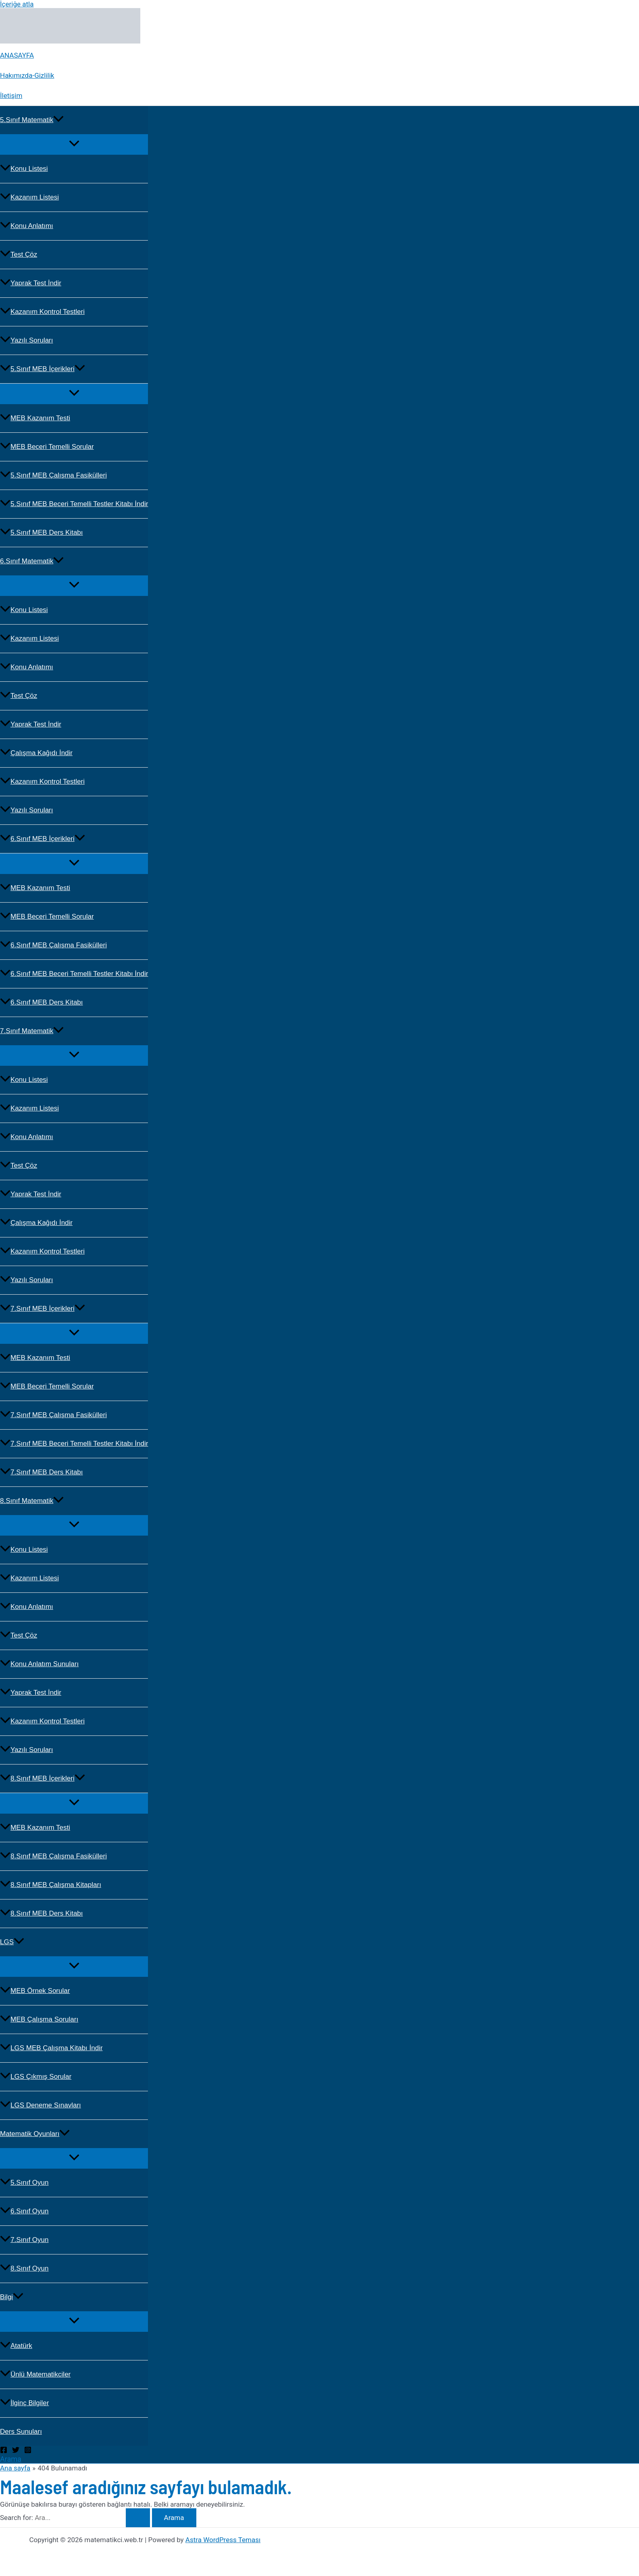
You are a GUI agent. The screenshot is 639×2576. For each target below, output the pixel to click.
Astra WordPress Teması (222, 2540)
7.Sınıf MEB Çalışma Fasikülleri (53, 1415)
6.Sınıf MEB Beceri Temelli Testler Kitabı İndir (74, 974)
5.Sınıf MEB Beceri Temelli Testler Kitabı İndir (74, 504)
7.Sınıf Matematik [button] (32, 1031)
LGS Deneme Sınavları (40, 2105)
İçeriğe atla (16, 4)
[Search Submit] (138, 2517)
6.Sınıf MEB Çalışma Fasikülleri (53, 945)
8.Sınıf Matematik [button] (32, 1501)
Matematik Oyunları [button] (35, 2134)
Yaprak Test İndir (30, 283)
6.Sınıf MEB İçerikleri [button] (42, 839)
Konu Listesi (24, 168)
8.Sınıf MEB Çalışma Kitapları (50, 1885)
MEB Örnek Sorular (35, 1991)
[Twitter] (15, 2451)
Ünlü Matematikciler (35, 2374)
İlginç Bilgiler (24, 2403)
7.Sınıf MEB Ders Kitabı (41, 1472)
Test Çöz (18, 254)
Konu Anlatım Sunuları (39, 1664)
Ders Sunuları (21, 2431)
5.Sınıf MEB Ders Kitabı (41, 532)
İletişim (11, 95)
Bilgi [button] (11, 2297)
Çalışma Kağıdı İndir (36, 753)
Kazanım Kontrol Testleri (42, 312)
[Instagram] (27, 2451)
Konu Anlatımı (26, 226)
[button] (58, 120)
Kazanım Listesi (29, 197)
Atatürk (16, 2346)
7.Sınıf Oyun (24, 2240)
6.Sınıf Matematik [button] (32, 561)
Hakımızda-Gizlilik (27, 75)
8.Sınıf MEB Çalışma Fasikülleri (53, 1856)
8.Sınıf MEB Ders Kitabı (41, 1913)
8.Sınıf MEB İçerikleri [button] (42, 1778)
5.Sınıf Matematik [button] (32, 120)
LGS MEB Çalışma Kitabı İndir (51, 2048)
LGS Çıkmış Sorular (35, 2076)
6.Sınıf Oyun (24, 2211)
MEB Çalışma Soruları (39, 2019)
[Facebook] (3, 2451)
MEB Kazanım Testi (35, 418)
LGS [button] (12, 1942)
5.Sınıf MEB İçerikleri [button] (42, 369)
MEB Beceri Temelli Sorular (47, 446)
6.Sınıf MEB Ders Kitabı (41, 1002)
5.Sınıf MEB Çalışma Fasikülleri (53, 475)
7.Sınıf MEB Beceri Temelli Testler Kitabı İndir (74, 1443)
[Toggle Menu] (74, 144)
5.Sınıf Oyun (24, 2182)
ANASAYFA (17, 55)
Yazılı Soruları (26, 340)
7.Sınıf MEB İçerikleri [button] (42, 1308)
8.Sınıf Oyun (24, 2268)
